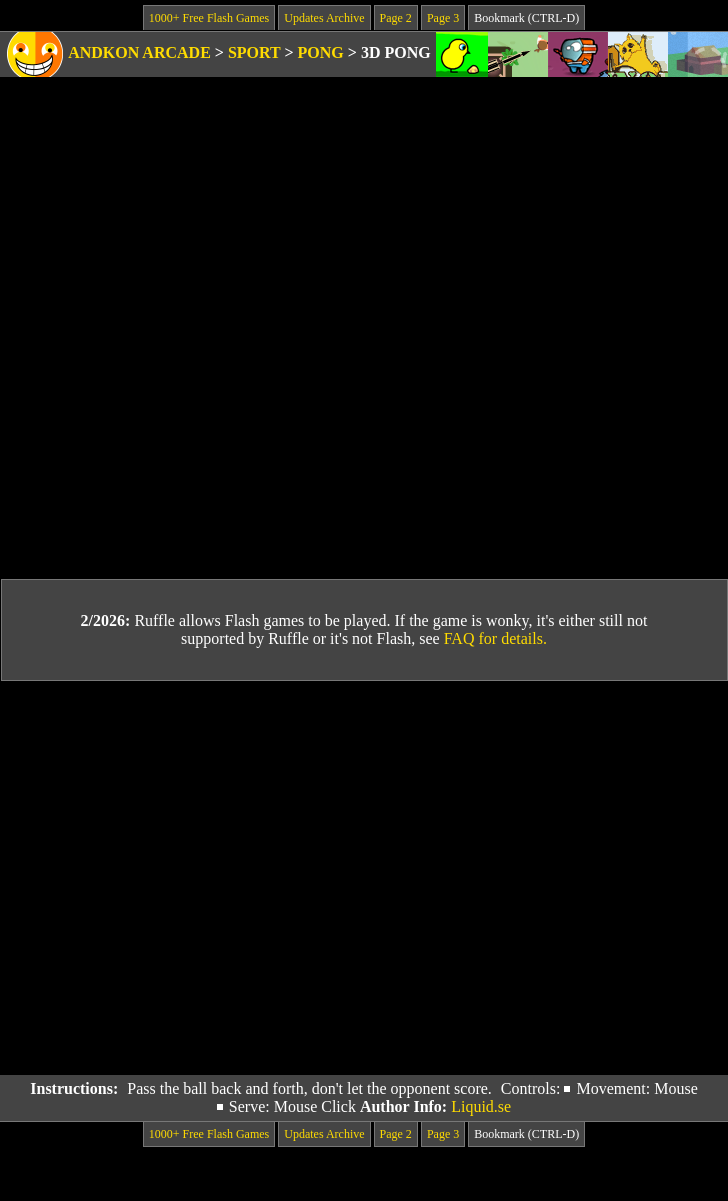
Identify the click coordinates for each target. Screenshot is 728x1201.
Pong (321, 52)
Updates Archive (324, 18)
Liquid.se (481, 1106)
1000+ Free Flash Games (209, 18)
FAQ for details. (495, 638)
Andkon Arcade (139, 52)
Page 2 (396, 18)
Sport (254, 52)
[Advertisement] (187, 878)
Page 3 (443, 18)
